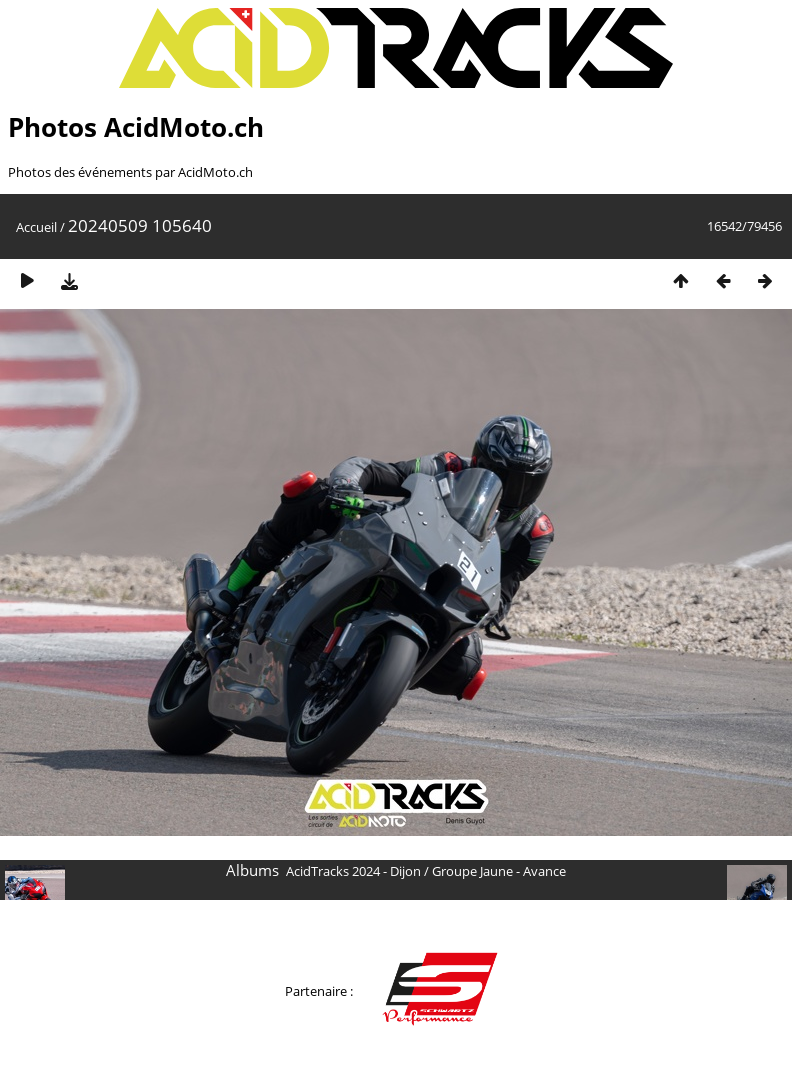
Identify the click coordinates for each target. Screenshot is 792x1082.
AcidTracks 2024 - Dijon (353, 871)
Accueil (36, 227)
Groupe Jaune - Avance (499, 871)
